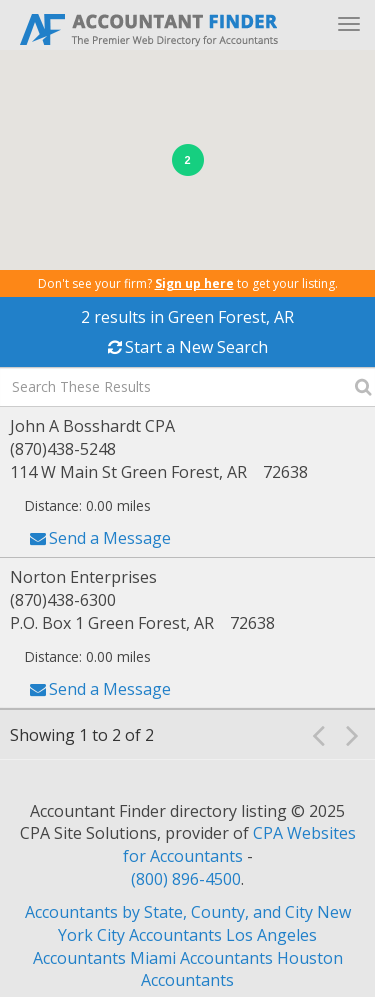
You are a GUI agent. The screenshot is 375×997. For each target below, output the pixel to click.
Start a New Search (196, 347)
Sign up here (194, 283)
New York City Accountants (204, 923)
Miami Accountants (201, 958)
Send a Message (110, 538)
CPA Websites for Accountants (239, 844)
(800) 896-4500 (186, 879)
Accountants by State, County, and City (169, 912)
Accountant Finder (150, 27)
